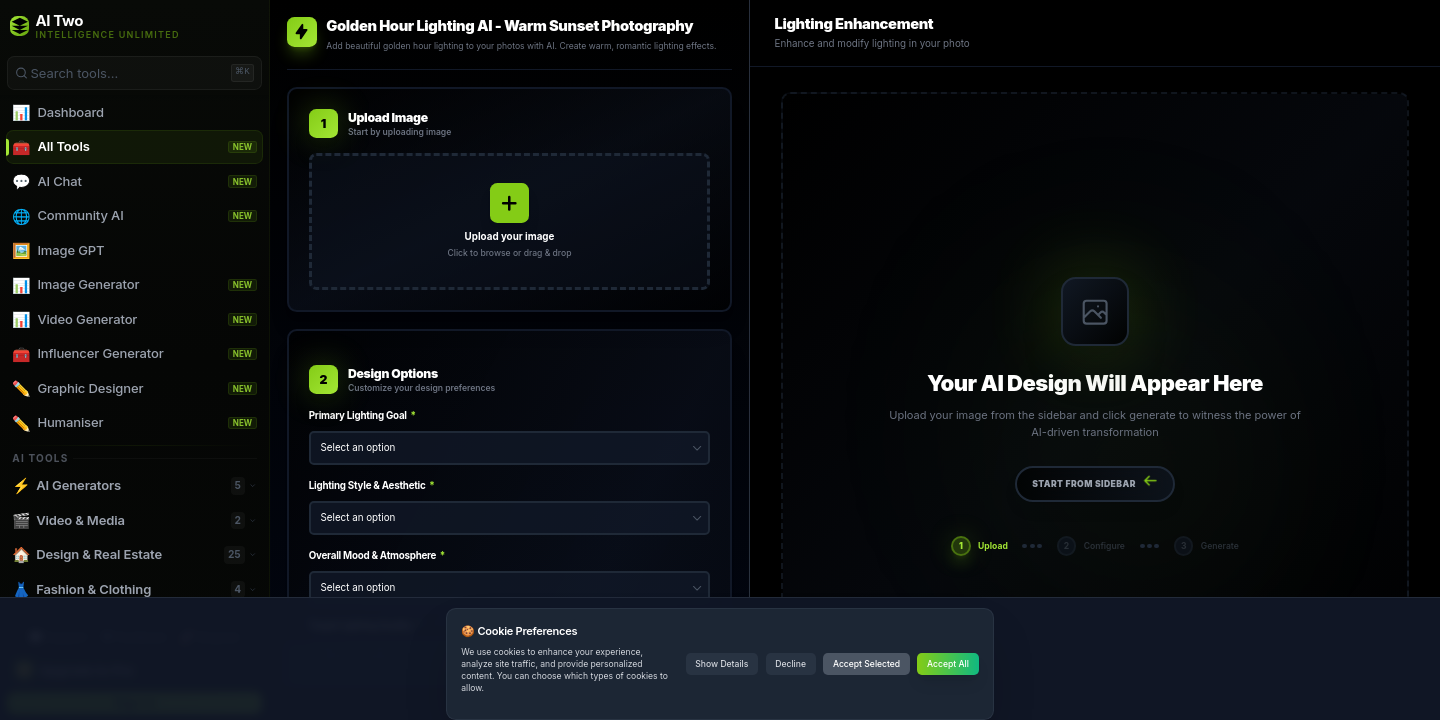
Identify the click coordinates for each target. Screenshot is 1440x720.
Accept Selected (866, 664)
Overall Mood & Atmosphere (377, 555)
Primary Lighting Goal (362, 415)
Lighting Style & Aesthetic (372, 485)
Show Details (721, 664)
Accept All (948, 664)
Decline (790, 664)
